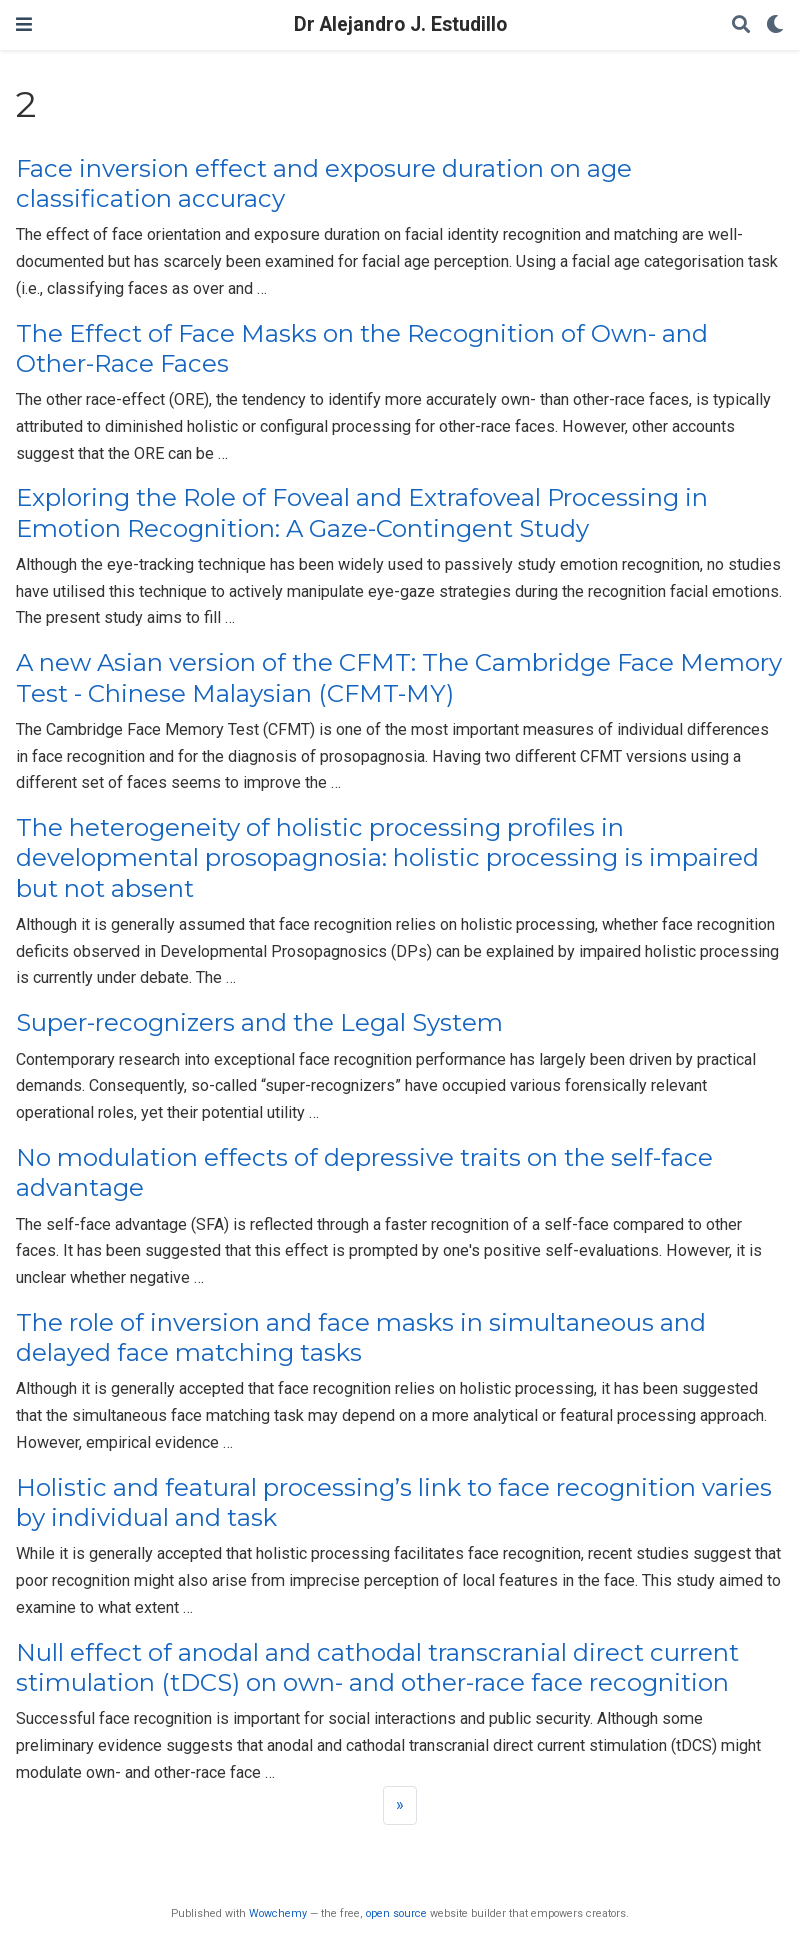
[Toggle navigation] (24, 24)
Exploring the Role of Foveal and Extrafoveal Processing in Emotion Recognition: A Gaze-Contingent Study (362, 512)
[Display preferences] (775, 25)
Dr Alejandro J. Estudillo (400, 24)
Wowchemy (278, 1913)
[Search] (741, 25)
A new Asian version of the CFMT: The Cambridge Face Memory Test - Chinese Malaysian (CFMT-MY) (399, 677)
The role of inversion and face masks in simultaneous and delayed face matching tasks (361, 1337)
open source (396, 1913)
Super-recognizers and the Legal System (259, 1022)
